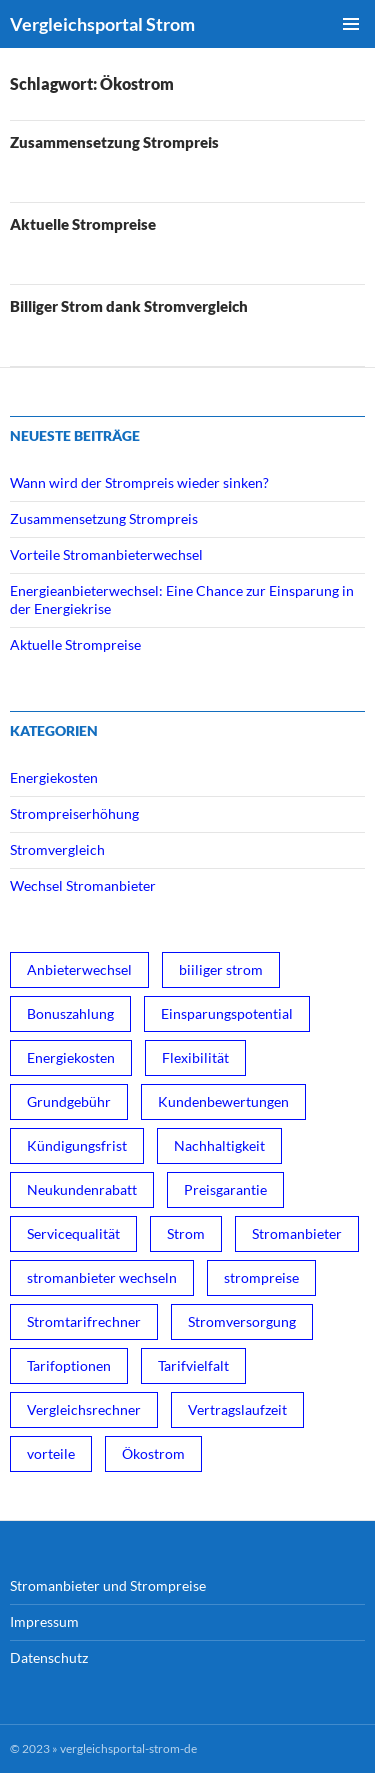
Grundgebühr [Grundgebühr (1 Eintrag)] (69, 1101)
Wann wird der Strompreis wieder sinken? (139, 482)
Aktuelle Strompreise (83, 224)
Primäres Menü (351, 24)
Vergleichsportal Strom (102, 24)
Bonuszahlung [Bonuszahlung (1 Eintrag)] (70, 1013)
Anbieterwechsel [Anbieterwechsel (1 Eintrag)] (79, 969)
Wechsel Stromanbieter (83, 885)
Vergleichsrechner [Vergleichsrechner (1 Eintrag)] (84, 1409)
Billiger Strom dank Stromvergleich (129, 306)
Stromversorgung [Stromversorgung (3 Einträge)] (242, 1321)
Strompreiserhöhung (74, 813)
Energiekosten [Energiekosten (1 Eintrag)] (71, 1057)
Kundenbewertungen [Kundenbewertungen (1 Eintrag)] (223, 1101)
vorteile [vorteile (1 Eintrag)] (51, 1453)
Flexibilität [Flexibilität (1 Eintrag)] (195, 1057)
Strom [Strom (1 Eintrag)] (186, 1233)
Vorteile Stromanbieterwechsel (106, 554)
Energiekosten (54, 777)
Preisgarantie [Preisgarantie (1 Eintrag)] (225, 1189)
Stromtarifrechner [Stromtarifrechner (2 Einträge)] (84, 1321)
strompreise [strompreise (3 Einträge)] (261, 1277)
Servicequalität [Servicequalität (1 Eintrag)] (73, 1233)
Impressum (44, 1621)
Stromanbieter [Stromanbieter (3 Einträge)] (297, 1233)
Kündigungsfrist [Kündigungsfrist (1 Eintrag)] (77, 1145)
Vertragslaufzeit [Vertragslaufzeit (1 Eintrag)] (237, 1409)
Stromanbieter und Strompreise (108, 1585)
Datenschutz (49, 1657)
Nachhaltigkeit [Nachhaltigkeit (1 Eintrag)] (219, 1145)
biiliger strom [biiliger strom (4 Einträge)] (221, 969)
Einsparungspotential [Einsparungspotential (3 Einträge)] (227, 1013)
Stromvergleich (57, 849)
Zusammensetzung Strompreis (114, 142)
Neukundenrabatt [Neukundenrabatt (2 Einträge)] (82, 1189)
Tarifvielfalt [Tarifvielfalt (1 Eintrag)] (193, 1365)
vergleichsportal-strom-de (128, 1748)
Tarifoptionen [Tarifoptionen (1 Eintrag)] (69, 1365)
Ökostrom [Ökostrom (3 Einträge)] (153, 1453)
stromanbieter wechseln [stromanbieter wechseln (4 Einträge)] (102, 1277)
